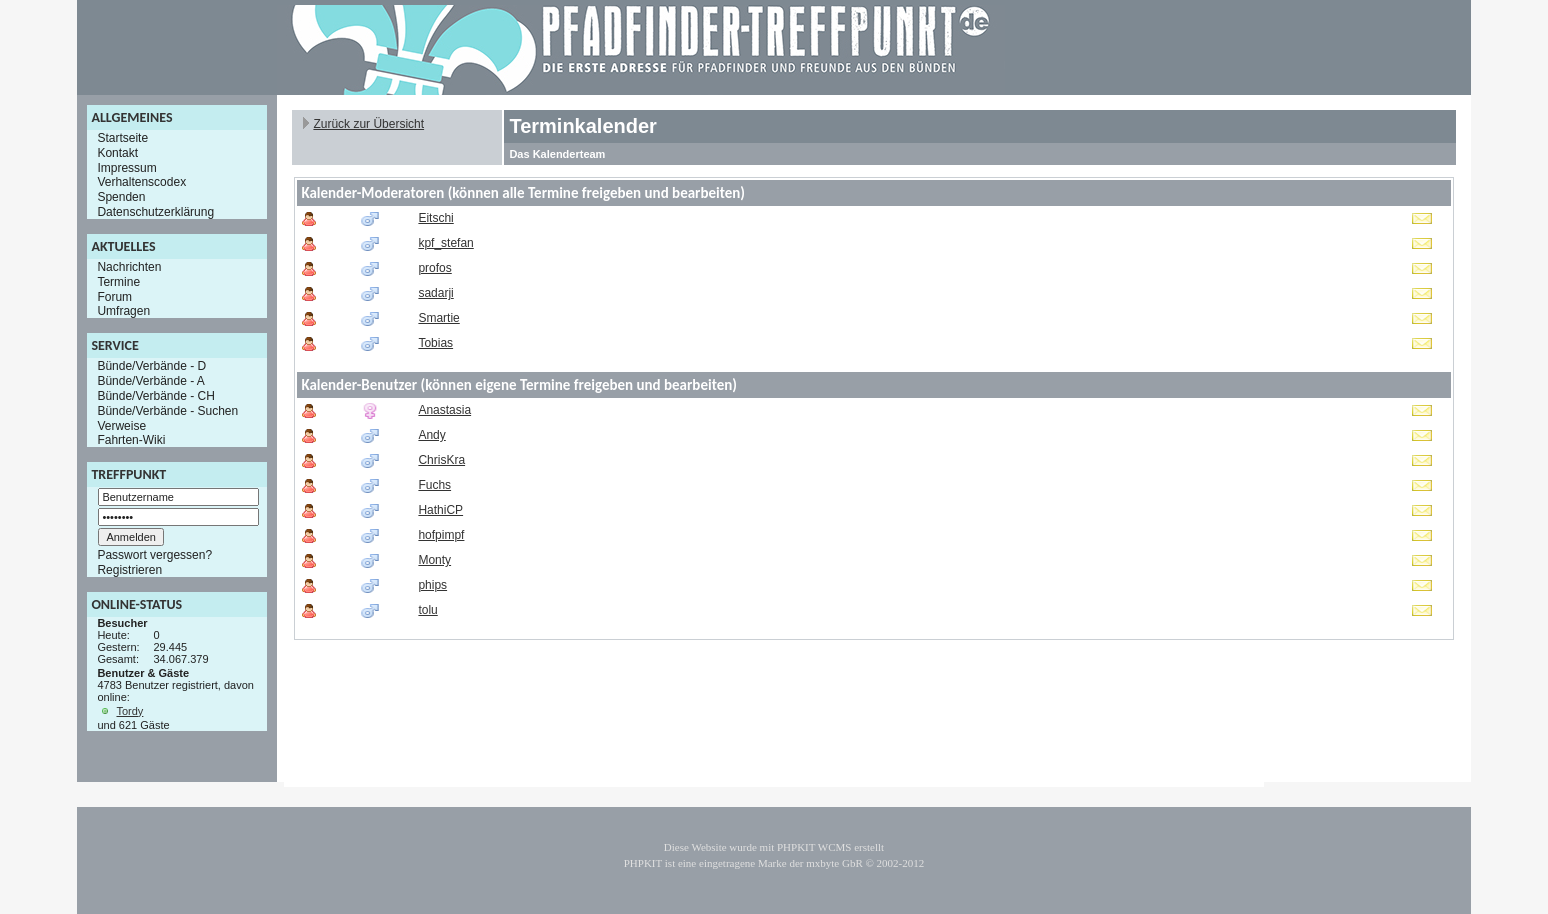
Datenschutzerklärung (155, 212)
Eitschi (435, 218)
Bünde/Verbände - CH (155, 396)
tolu (427, 610)
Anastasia (444, 410)
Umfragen (123, 311)
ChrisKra (441, 460)
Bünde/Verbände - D (151, 366)
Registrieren (129, 570)
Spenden (121, 197)
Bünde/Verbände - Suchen (167, 411)
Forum (114, 296)
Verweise (121, 425)
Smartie (438, 318)
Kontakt (117, 153)
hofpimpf (441, 535)
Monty (434, 560)
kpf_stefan (445, 243)
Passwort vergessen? (154, 555)
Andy (431, 435)
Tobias (435, 343)
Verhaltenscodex (141, 182)
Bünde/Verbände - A (150, 381)
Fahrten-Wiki (131, 440)
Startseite (122, 138)
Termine (118, 282)
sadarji (435, 293)
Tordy (129, 711)
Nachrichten (129, 267)
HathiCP (440, 510)
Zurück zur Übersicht (368, 124)
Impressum (126, 167)
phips (432, 585)
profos (434, 268)
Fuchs (434, 485)
